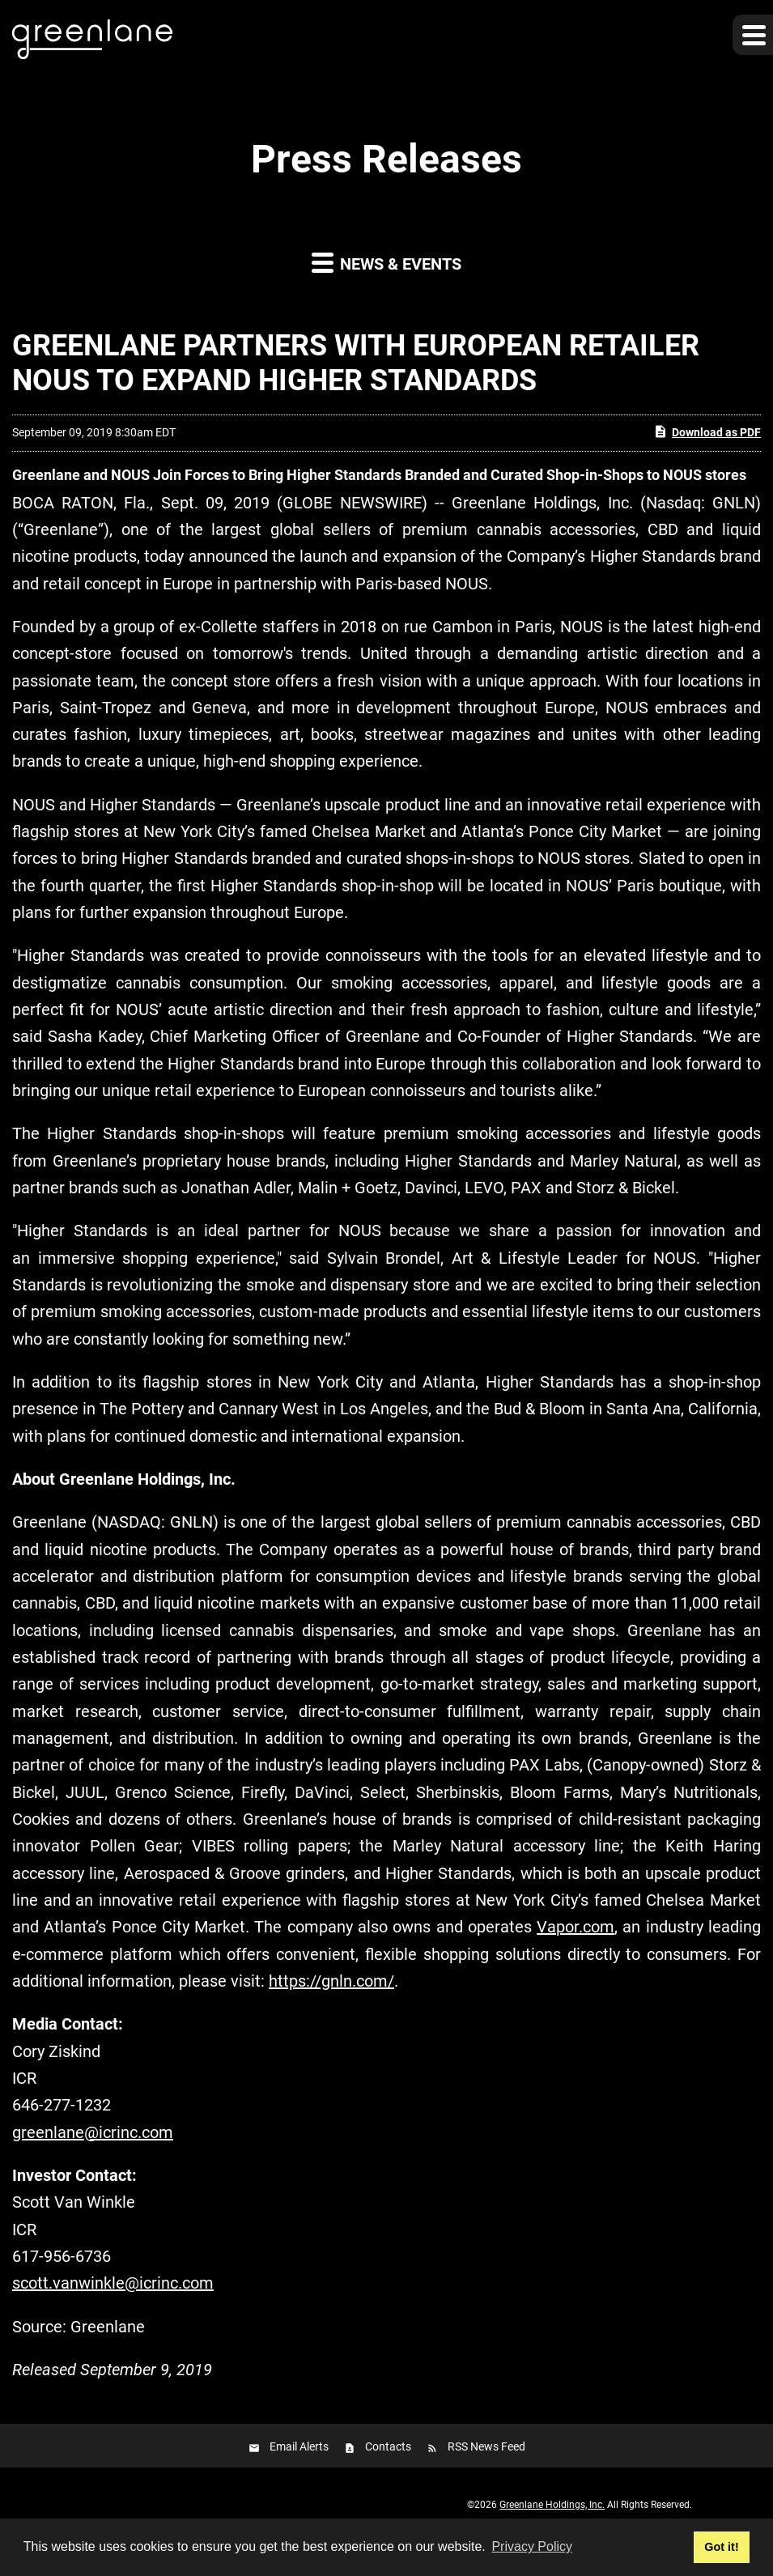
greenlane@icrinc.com (92, 2132)
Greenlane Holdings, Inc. (552, 2504)
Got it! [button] (721, 2546)
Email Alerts (299, 2446)
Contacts (388, 2446)
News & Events (386, 262)
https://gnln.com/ (331, 1981)
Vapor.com (575, 1926)
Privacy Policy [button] (531, 2546)
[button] (753, 35)
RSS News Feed (486, 2446)
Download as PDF (707, 431)
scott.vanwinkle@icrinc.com (113, 2283)
